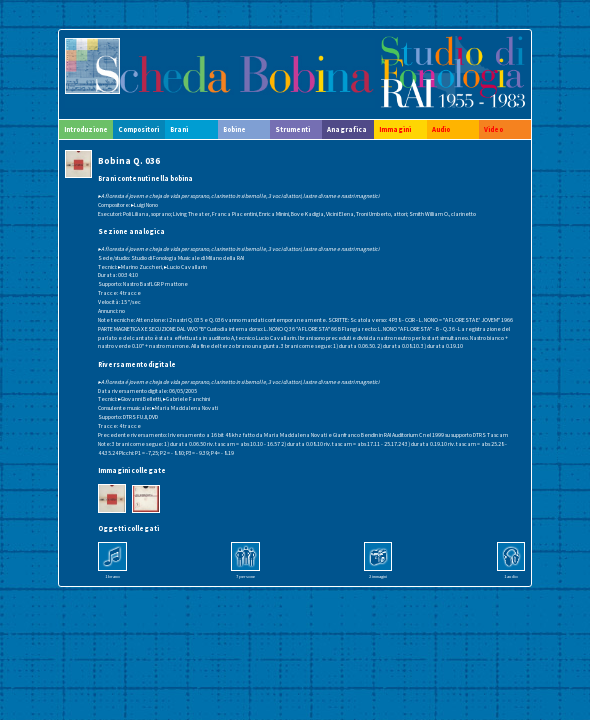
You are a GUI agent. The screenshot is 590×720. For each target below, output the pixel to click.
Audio (441, 129)
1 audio (511, 576)
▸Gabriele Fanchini (186, 399)
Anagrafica (347, 129)
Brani (179, 129)
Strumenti (292, 129)
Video (493, 129)
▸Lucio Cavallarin (185, 267)
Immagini (395, 129)
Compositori (138, 129)
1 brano (112, 576)
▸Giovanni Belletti (139, 399)
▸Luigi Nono (144, 205)
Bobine (234, 129)
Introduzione (86, 129)
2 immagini (378, 576)
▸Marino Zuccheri (140, 267)
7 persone (245, 576)
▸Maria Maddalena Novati (185, 408)
